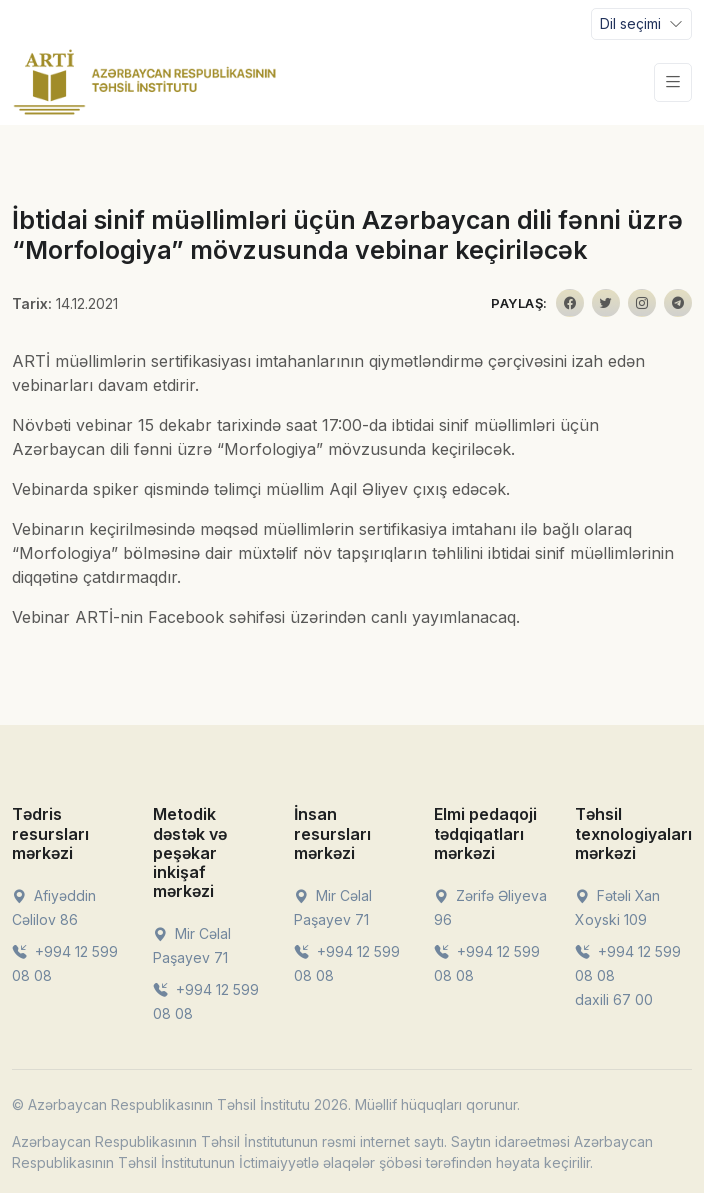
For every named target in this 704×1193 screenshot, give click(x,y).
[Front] (145, 82)
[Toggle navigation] (641, 24)
